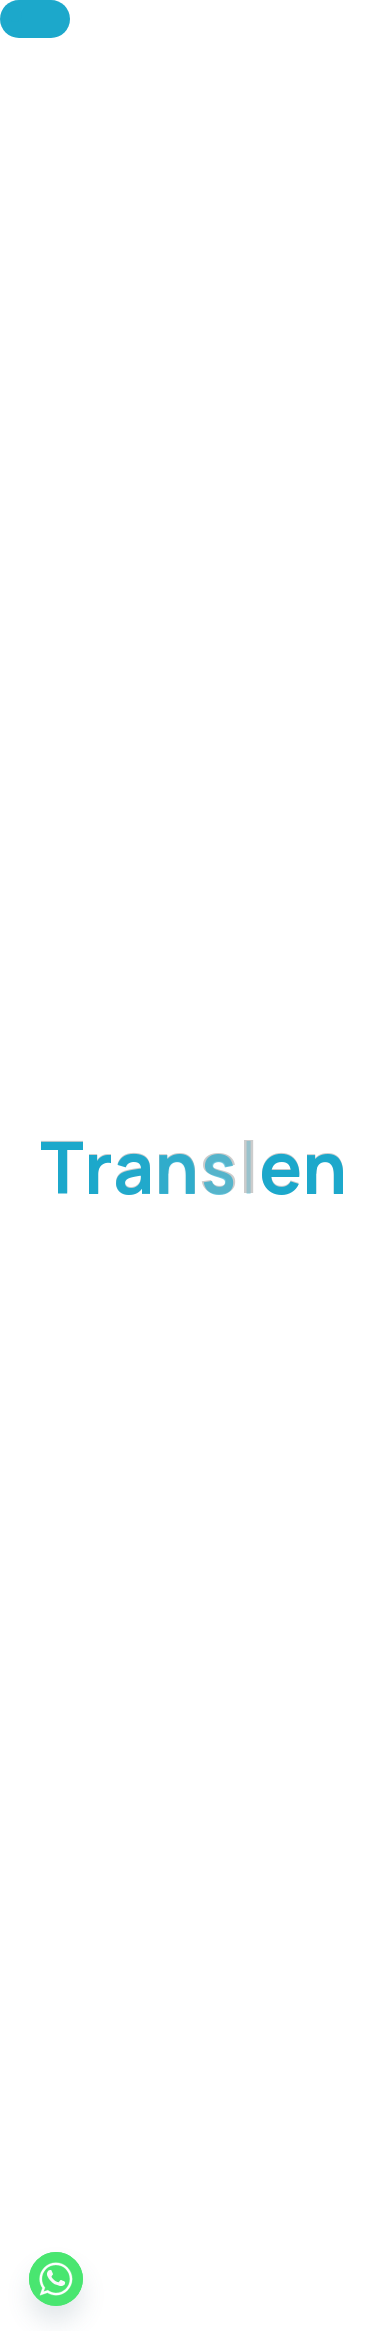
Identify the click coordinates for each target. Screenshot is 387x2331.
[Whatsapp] (56, 2279)
